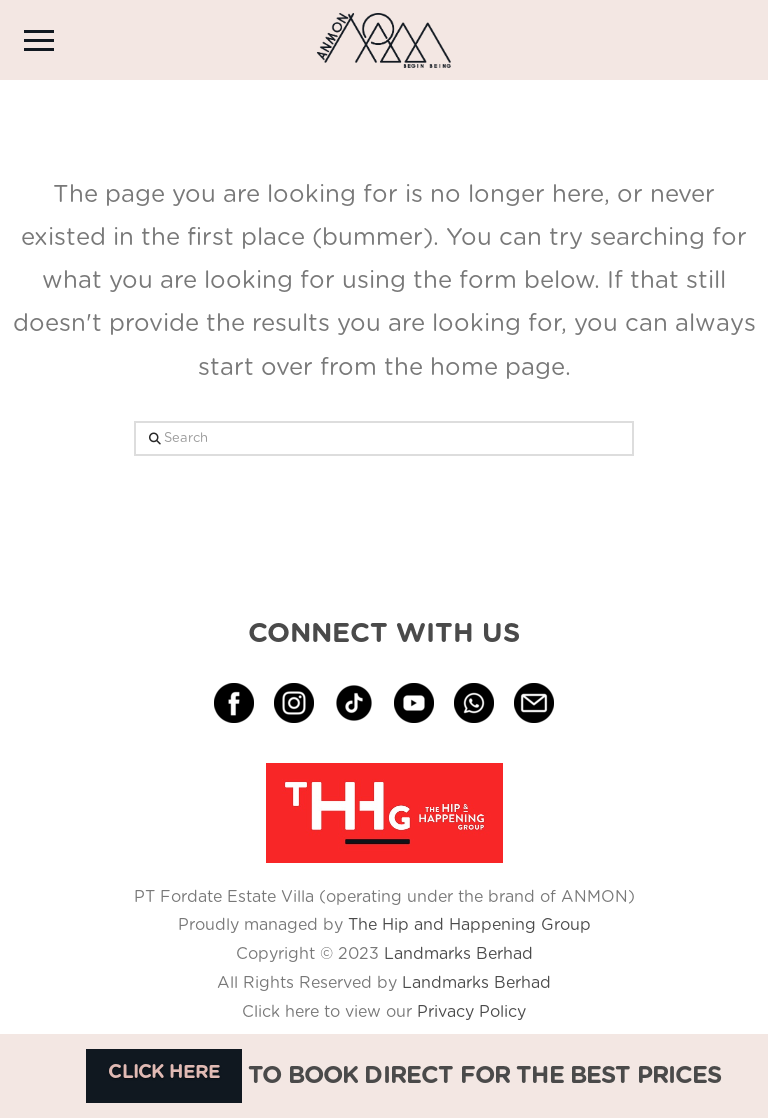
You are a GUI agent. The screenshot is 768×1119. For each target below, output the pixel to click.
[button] (39, 40)
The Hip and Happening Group (469, 925)
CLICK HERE (164, 1072)
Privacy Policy (469, 1012)
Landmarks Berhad (458, 954)
